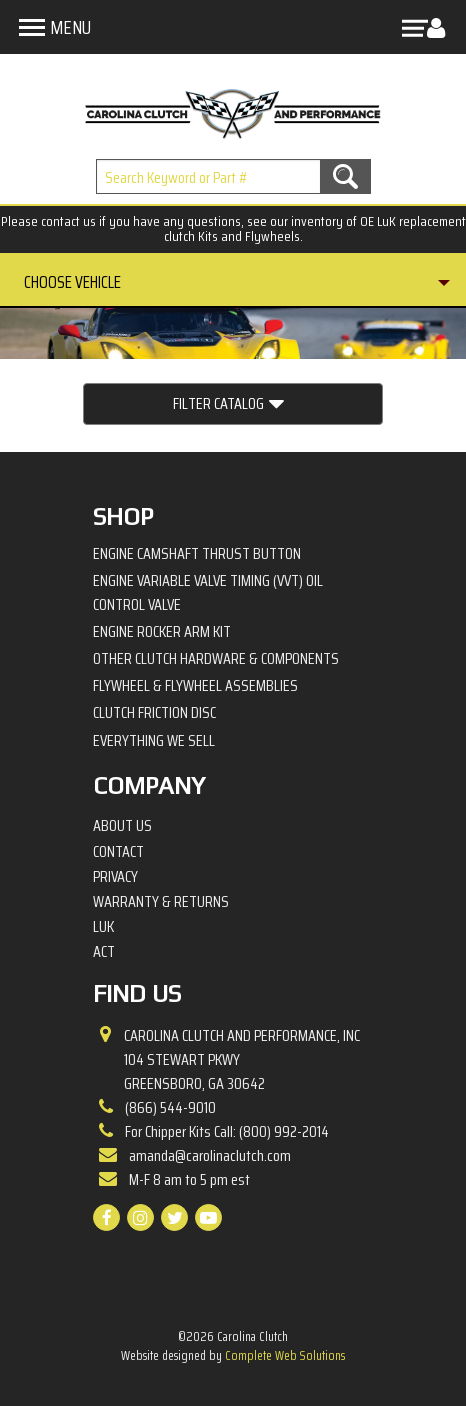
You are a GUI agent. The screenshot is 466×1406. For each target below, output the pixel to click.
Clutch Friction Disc (154, 712)
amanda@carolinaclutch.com (210, 1155)
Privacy (115, 877)
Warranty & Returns (161, 902)
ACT (104, 952)
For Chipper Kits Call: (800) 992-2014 (227, 1131)
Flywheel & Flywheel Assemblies (195, 685)
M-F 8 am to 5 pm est (189, 1179)
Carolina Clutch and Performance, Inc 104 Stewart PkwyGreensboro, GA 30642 (242, 1060)
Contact (118, 852)
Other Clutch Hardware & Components (216, 658)
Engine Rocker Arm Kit (162, 631)
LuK (103, 927)
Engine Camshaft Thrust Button (197, 553)
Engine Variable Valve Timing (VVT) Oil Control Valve (208, 592)
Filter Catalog (228, 404)
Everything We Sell (154, 740)
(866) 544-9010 (170, 1107)
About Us (122, 826)
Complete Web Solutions (285, 1355)
